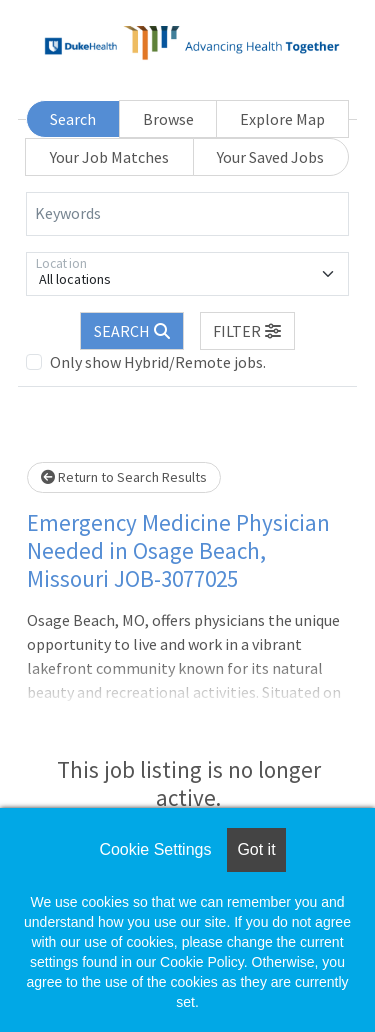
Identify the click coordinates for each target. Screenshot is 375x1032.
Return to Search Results (124, 477)
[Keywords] (187, 214)
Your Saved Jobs (270, 157)
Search (73, 119)
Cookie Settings (155, 849)
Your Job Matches (109, 157)
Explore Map (282, 119)
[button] (248, 331)
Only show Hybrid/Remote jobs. (158, 362)
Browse (168, 119)
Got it (256, 849)
